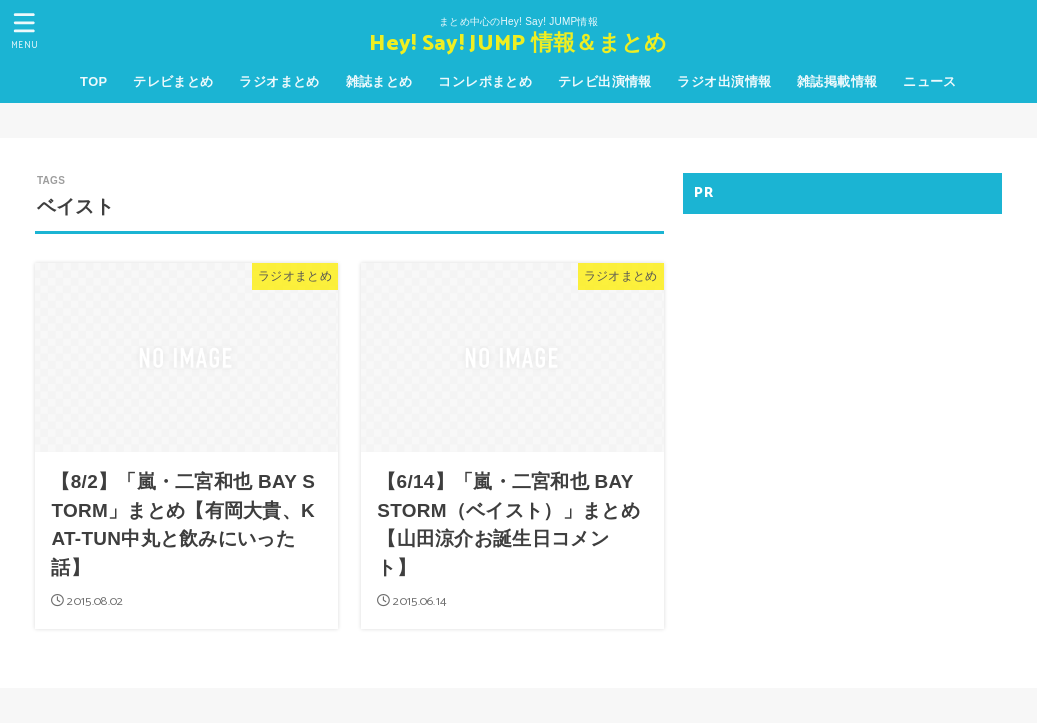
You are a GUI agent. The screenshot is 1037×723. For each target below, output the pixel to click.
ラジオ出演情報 (724, 81)
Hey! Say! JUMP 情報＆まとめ (518, 44)
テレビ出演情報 (605, 81)
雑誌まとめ (379, 81)
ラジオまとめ (279, 81)
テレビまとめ (173, 81)
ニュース (930, 81)
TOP (93, 81)
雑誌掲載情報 (837, 81)
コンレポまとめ (485, 81)
